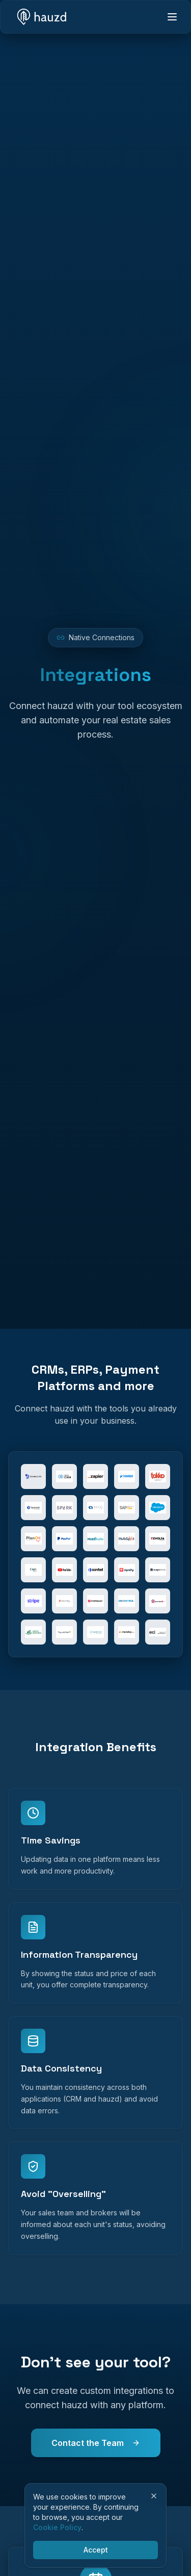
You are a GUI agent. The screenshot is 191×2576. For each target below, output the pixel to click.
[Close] (154, 2496)
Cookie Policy (57, 2527)
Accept (96, 2549)
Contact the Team (95, 2443)
